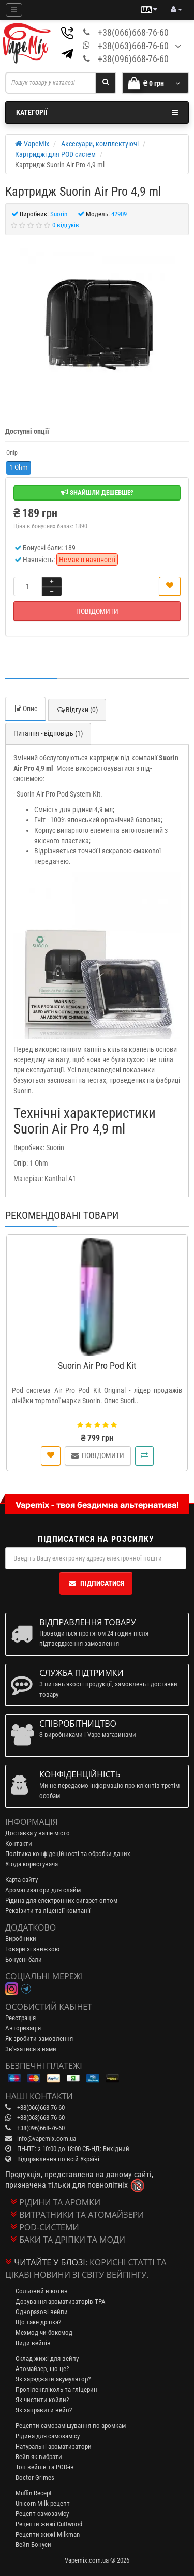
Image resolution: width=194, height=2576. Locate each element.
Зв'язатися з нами (30, 2049)
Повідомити (97, 611)
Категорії (97, 112)
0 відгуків (65, 225)
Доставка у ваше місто (37, 1833)
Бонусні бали (23, 1959)
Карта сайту (21, 1879)
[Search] (105, 83)
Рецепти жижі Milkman (48, 2534)
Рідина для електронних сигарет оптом (61, 1900)
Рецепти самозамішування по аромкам (71, 2426)
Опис (25, 708)
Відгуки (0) (77, 709)
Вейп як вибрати (39, 2457)
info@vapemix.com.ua (46, 2138)
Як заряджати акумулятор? (53, 2379)
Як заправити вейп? (44, 2410)
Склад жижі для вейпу (47, 2358)
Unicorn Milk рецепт (43, 2503)
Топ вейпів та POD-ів (45, 2467)
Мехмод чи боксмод (44, 2332)
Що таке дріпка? (38, 2322)
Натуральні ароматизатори (54, 2446)
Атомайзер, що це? (42, 2369)
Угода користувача (31, 1864)
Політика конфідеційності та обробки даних (67, 1854)
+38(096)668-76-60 (133, 58)
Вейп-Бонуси (33, 2545)
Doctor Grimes (35, 2477)
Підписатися (96, 1583)
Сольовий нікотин (42, 2291)
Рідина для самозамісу (48, 2436)
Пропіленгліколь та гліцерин (56, 2389)
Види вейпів (33, 2343)
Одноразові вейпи (42, 2312)
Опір (12, 453)
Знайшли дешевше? (97, 492)
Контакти (18, 1843)
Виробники (20, 1938)
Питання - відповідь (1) (48, 733)
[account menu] (176, 10)
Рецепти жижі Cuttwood (49, 2524)
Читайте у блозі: (50, 2262)
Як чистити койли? (42, 2400)
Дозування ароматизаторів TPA (61, 2301)
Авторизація (23, 2028)
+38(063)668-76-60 (133, 45)
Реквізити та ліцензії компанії (48, 1911)
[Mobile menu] (14, 10)
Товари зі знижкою (32, 1949)
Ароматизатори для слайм (43, 1890)
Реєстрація (20, 2018)
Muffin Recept (34, 2493)
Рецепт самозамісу (42, 2514)
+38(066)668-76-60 (133, 32)
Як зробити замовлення (39, 2038)
